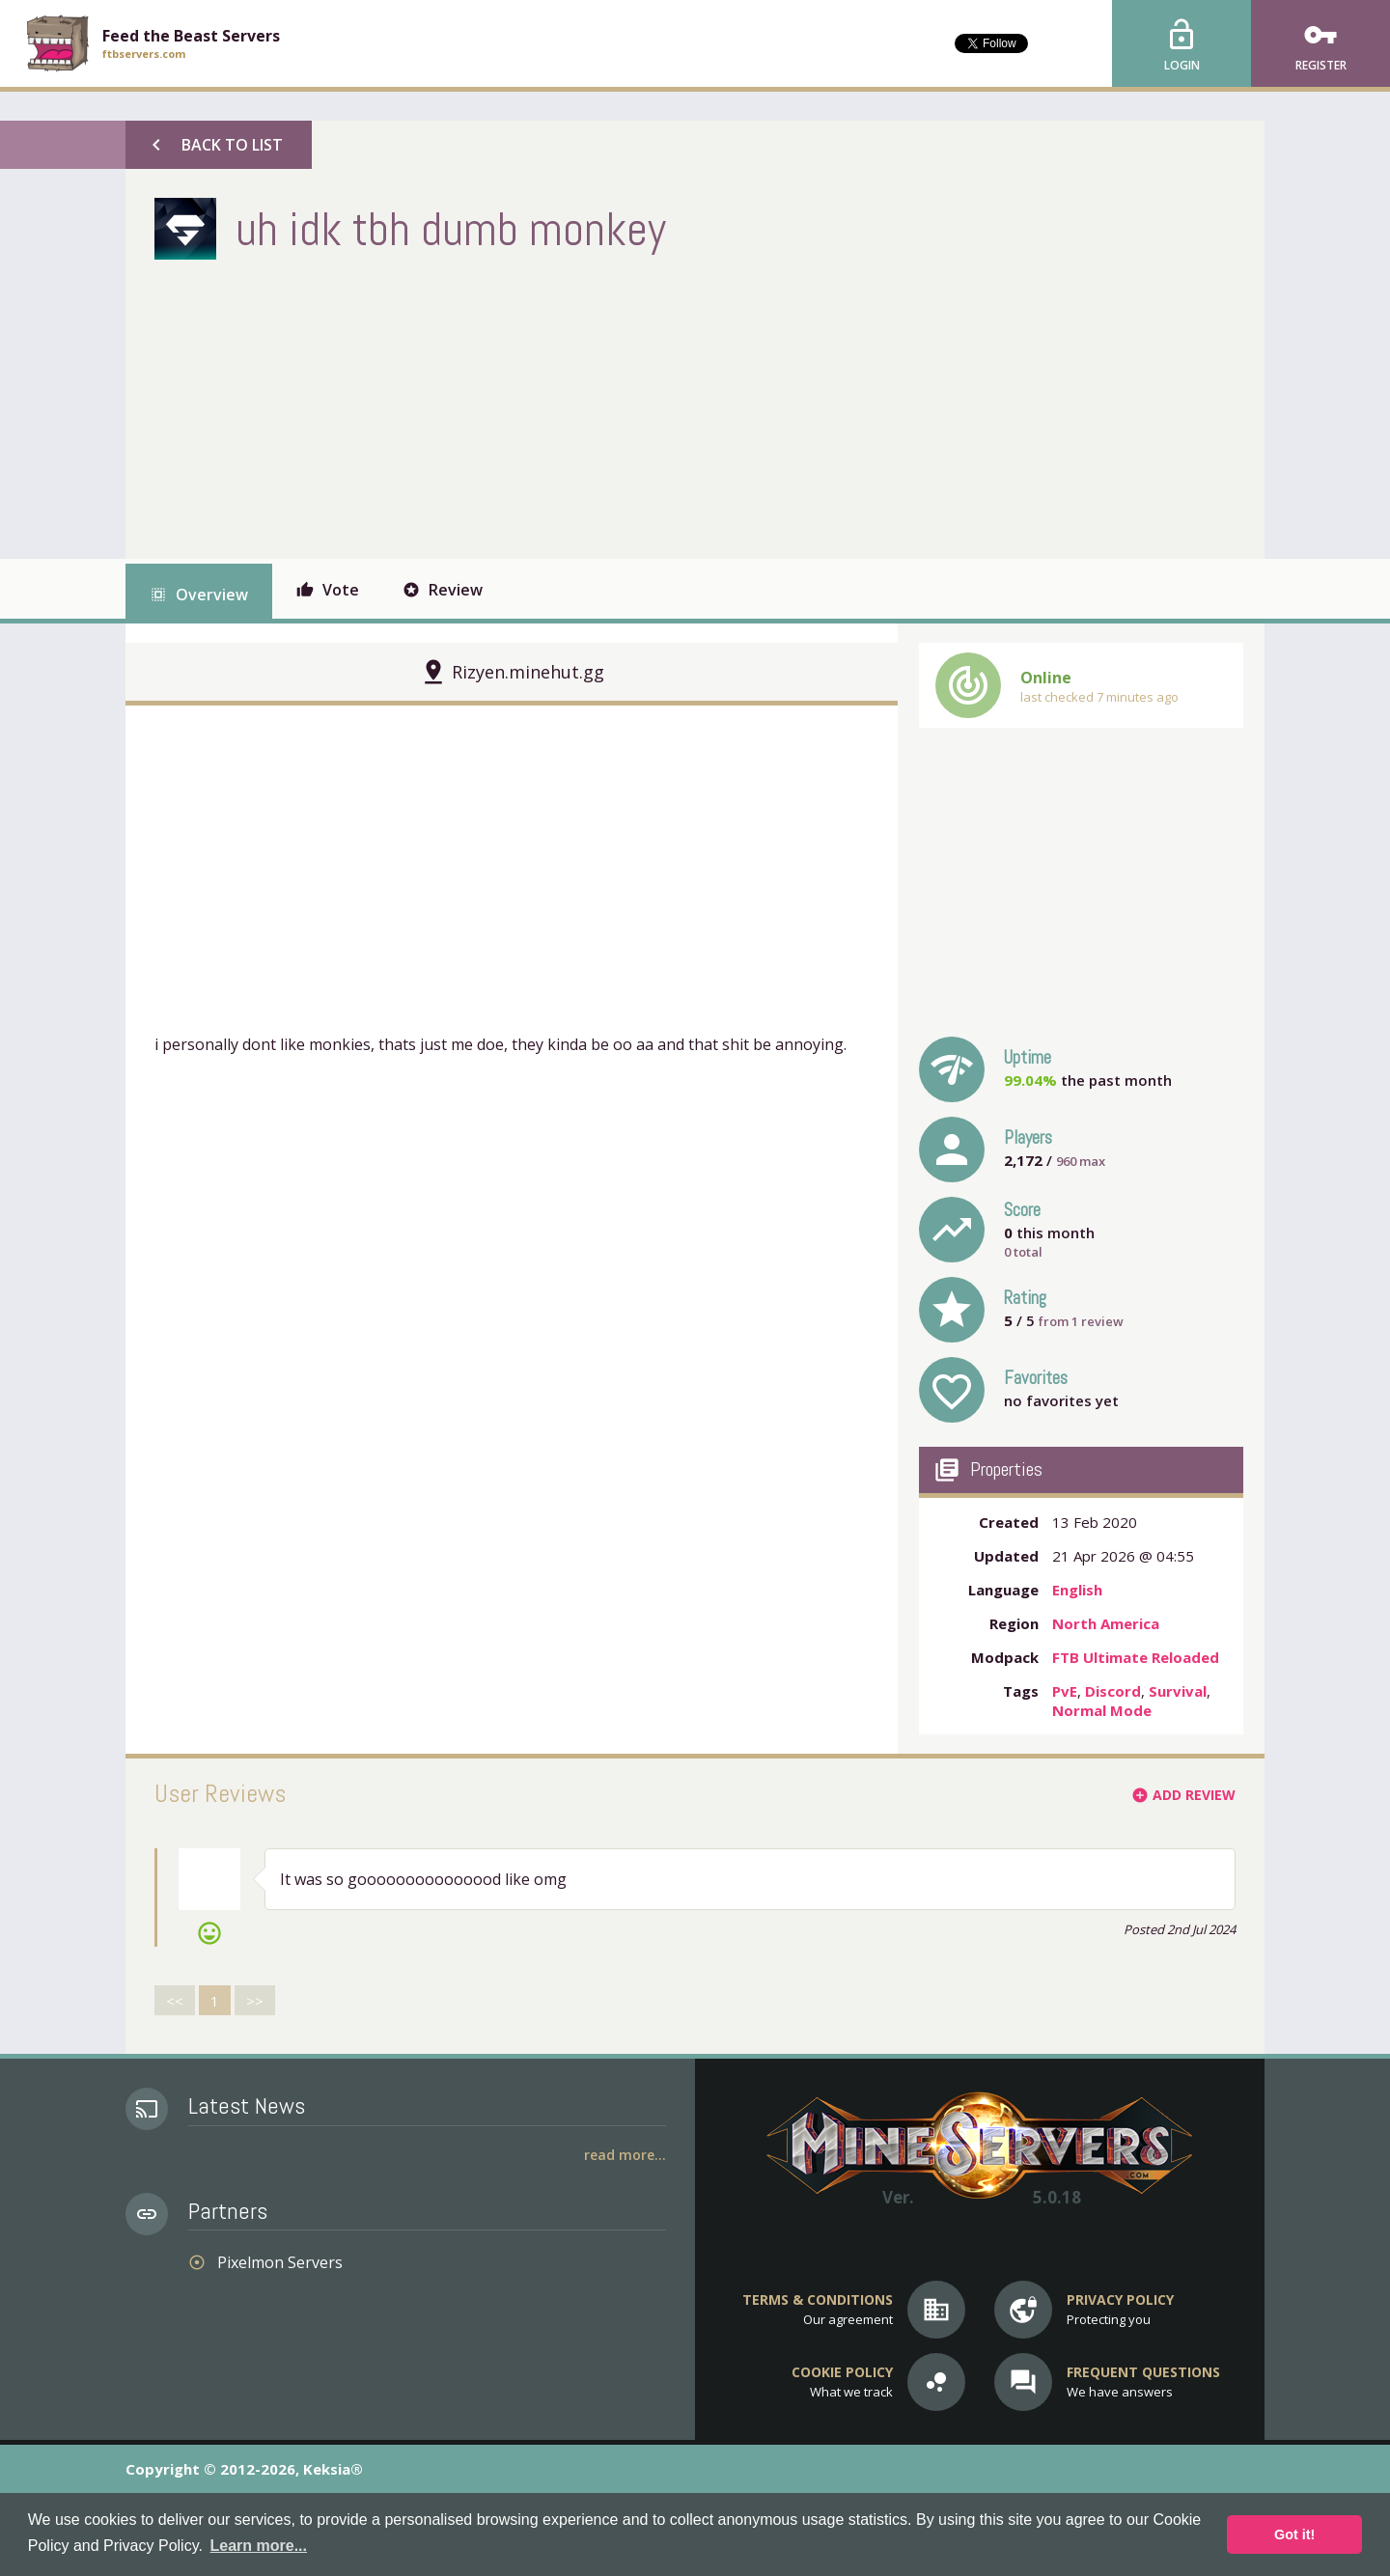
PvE (1064, 1691)
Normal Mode (1102, 1710)
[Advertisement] (505, 404)
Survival (1178, 1691)
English (1077, 1589)
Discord (1113, 1691)
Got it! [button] (1294, 2534)
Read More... (625, 2155)
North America (1105, 1623)
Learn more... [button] (258, 2545)
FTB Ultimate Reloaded (1135, 1657)
